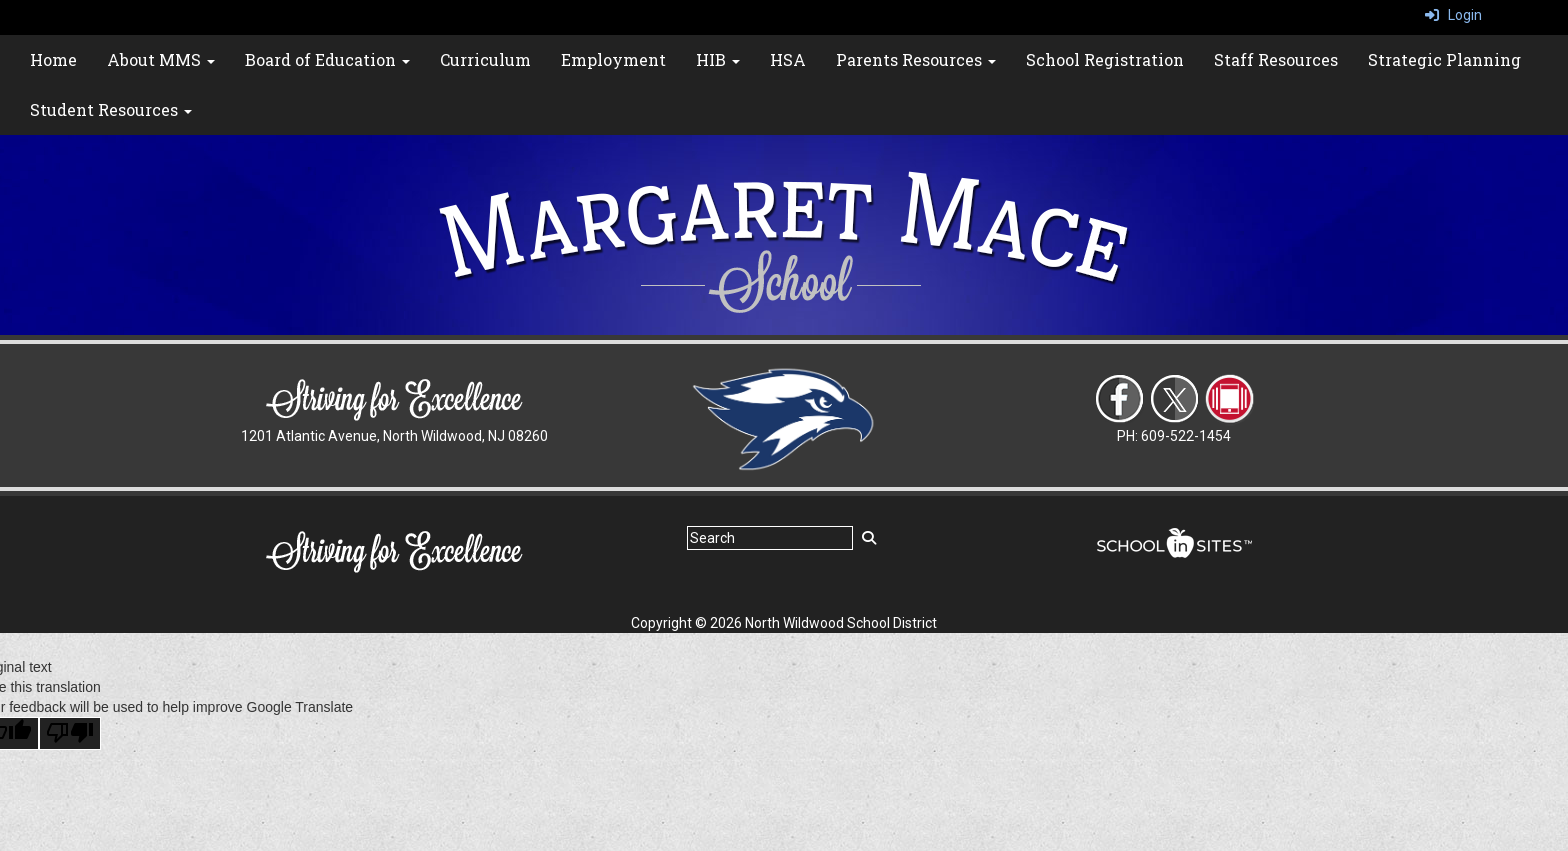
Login (1453, 15)
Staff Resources (1276, 59)
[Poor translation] (70, 733)
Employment (613, 59)
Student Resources (111, 109)
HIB (718, 59)
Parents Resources (916, 59)
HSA (788, 59)
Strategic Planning (1444, 59)
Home (53, 59)
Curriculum (485, 59)
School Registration (1105, 59)
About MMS (161, 59)
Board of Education (327, 59)
